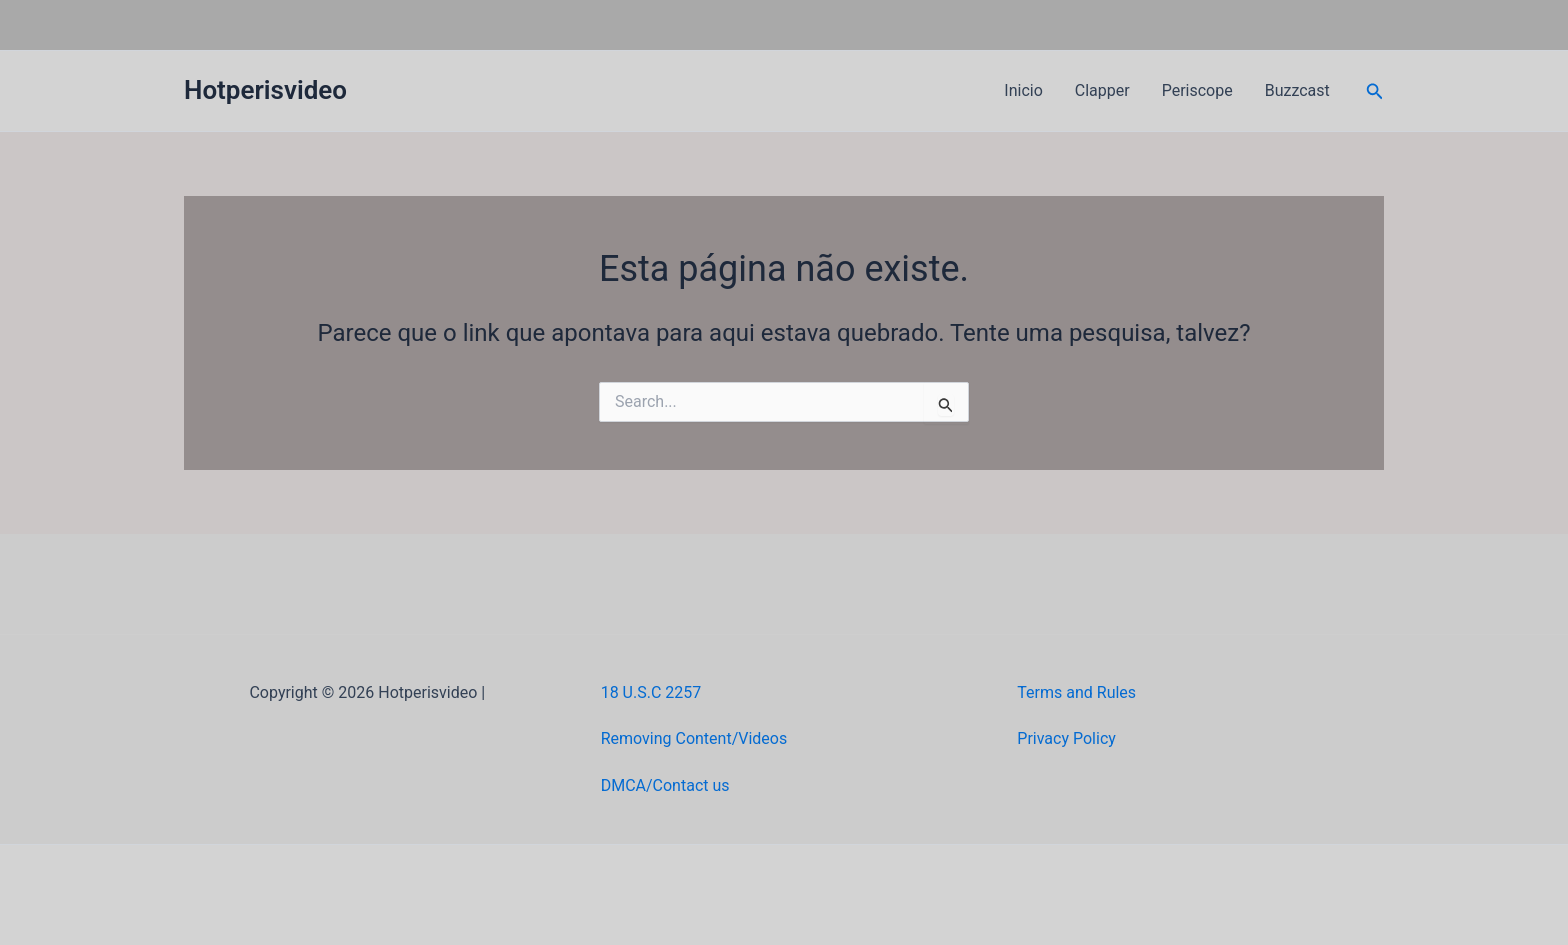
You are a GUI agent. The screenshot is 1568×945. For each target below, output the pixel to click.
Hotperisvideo (265, 90)
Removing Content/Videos (694, 738)
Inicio (1023, 90)
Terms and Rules (1076, 692)
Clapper (1102, 90)
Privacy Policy (1066, 738)
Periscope (1197, 90)
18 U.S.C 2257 (651, 692)
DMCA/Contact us (665, 785)
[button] (1375, 91)
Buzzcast (1297, 90)
